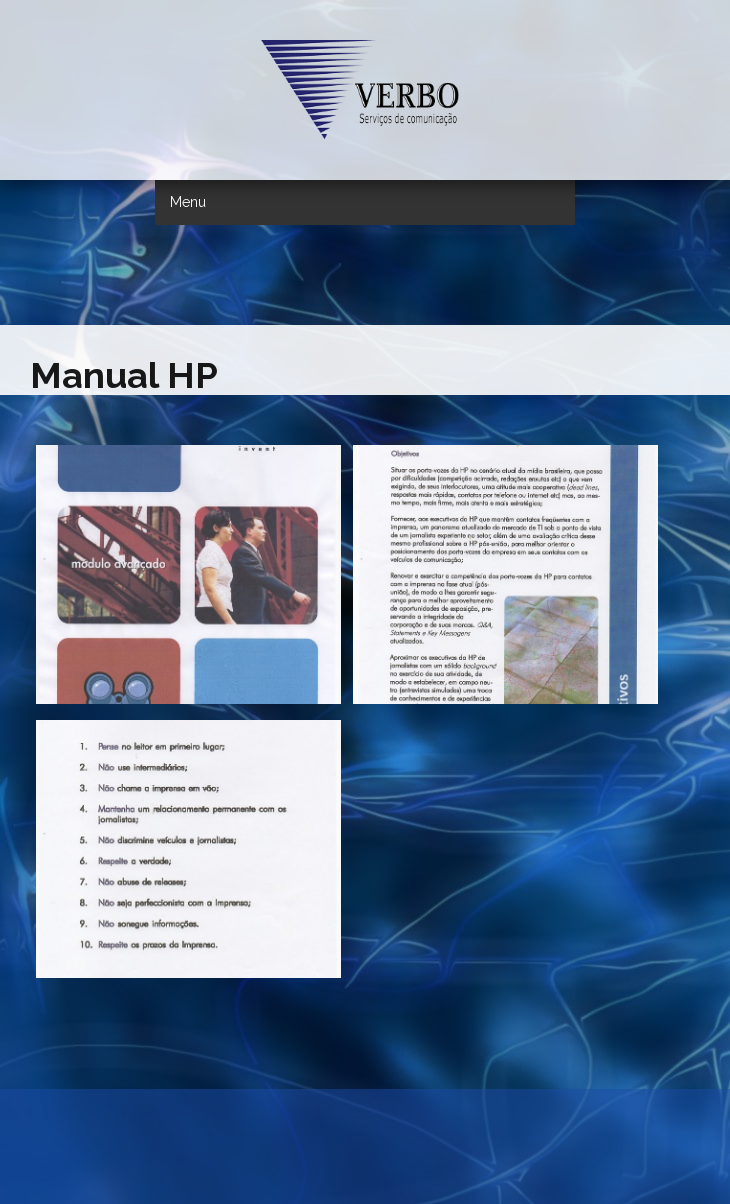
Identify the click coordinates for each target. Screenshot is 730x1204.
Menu (188, 202)
